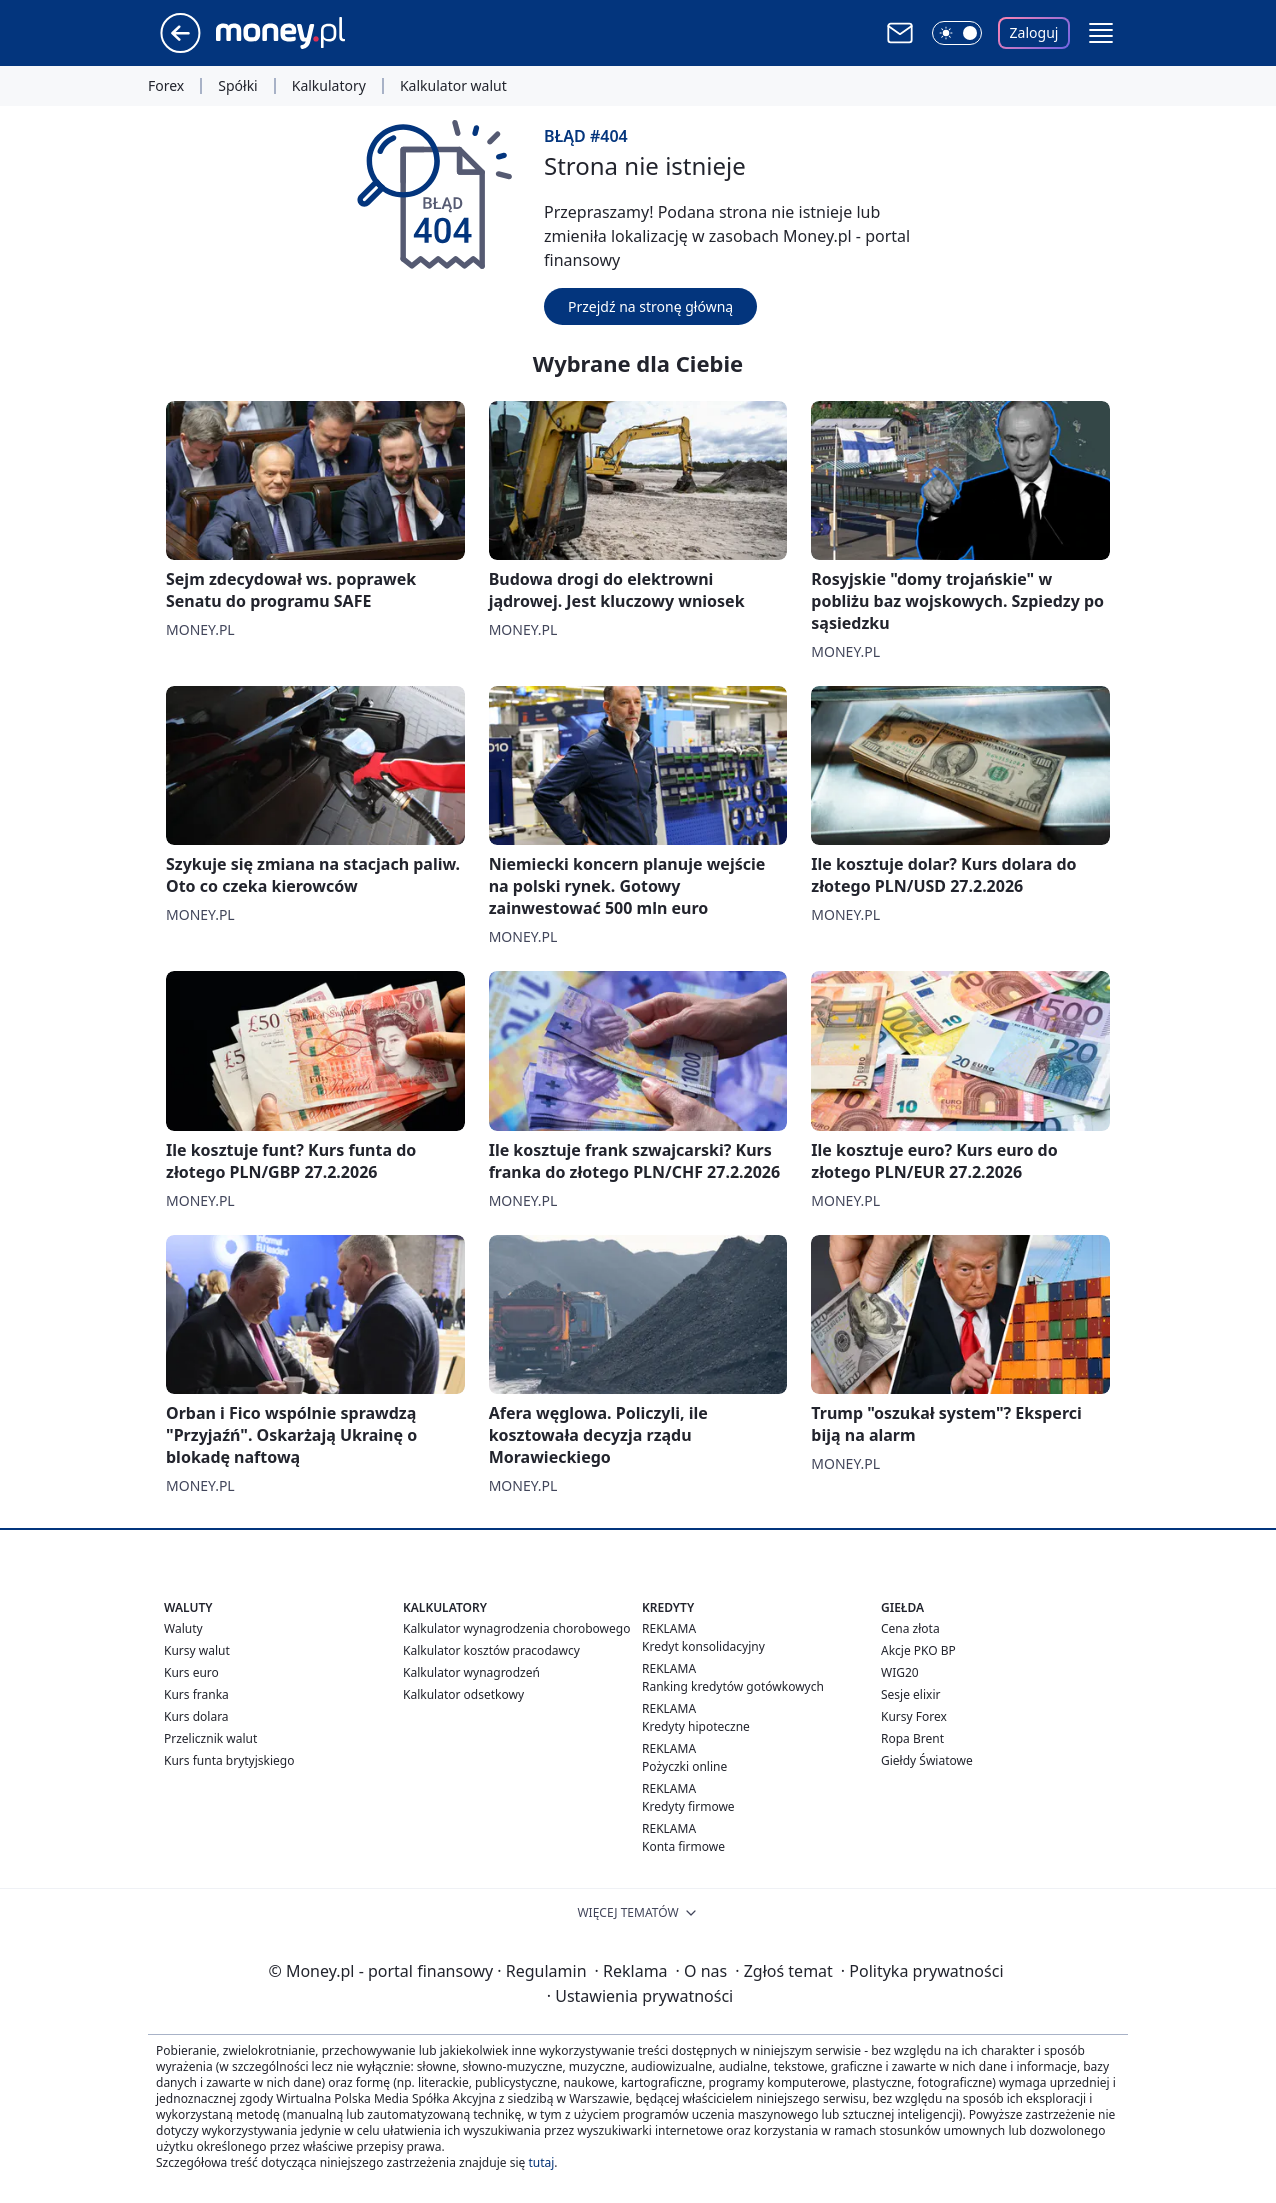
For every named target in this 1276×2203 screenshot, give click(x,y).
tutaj (541, 2162)
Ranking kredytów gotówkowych (733, 1686)
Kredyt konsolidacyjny (703, 1646)
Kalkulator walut (453, 86)
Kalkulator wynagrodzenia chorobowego (516, 1628)
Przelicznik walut (210, 1738)
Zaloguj (1034, 32)
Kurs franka (196, 1694)
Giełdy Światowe (927, 1760)
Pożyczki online (684, 1766)
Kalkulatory (329, 86)
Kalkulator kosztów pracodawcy (491, 1650)
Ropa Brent (912, 1738)
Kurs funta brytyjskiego (229, 1760)
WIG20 (900, 1672)
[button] (1101, 33)
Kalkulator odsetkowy (463, 1694)
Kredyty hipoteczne (696, 1726)
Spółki (237, 86)
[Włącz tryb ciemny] (957, 33)
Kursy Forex (914, 1716)
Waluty (183, 1628)
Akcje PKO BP (918, 1650)
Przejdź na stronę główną (650, 306)
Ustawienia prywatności (640, 1996)
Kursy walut (197, 1650)
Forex (166, 86)
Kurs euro (191, 1672)
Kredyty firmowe (688, 1806)
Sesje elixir (910, 1694)
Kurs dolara (196, 1716)
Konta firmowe (683, 1846)
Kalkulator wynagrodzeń (471, 1672)
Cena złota (910, 1628)
